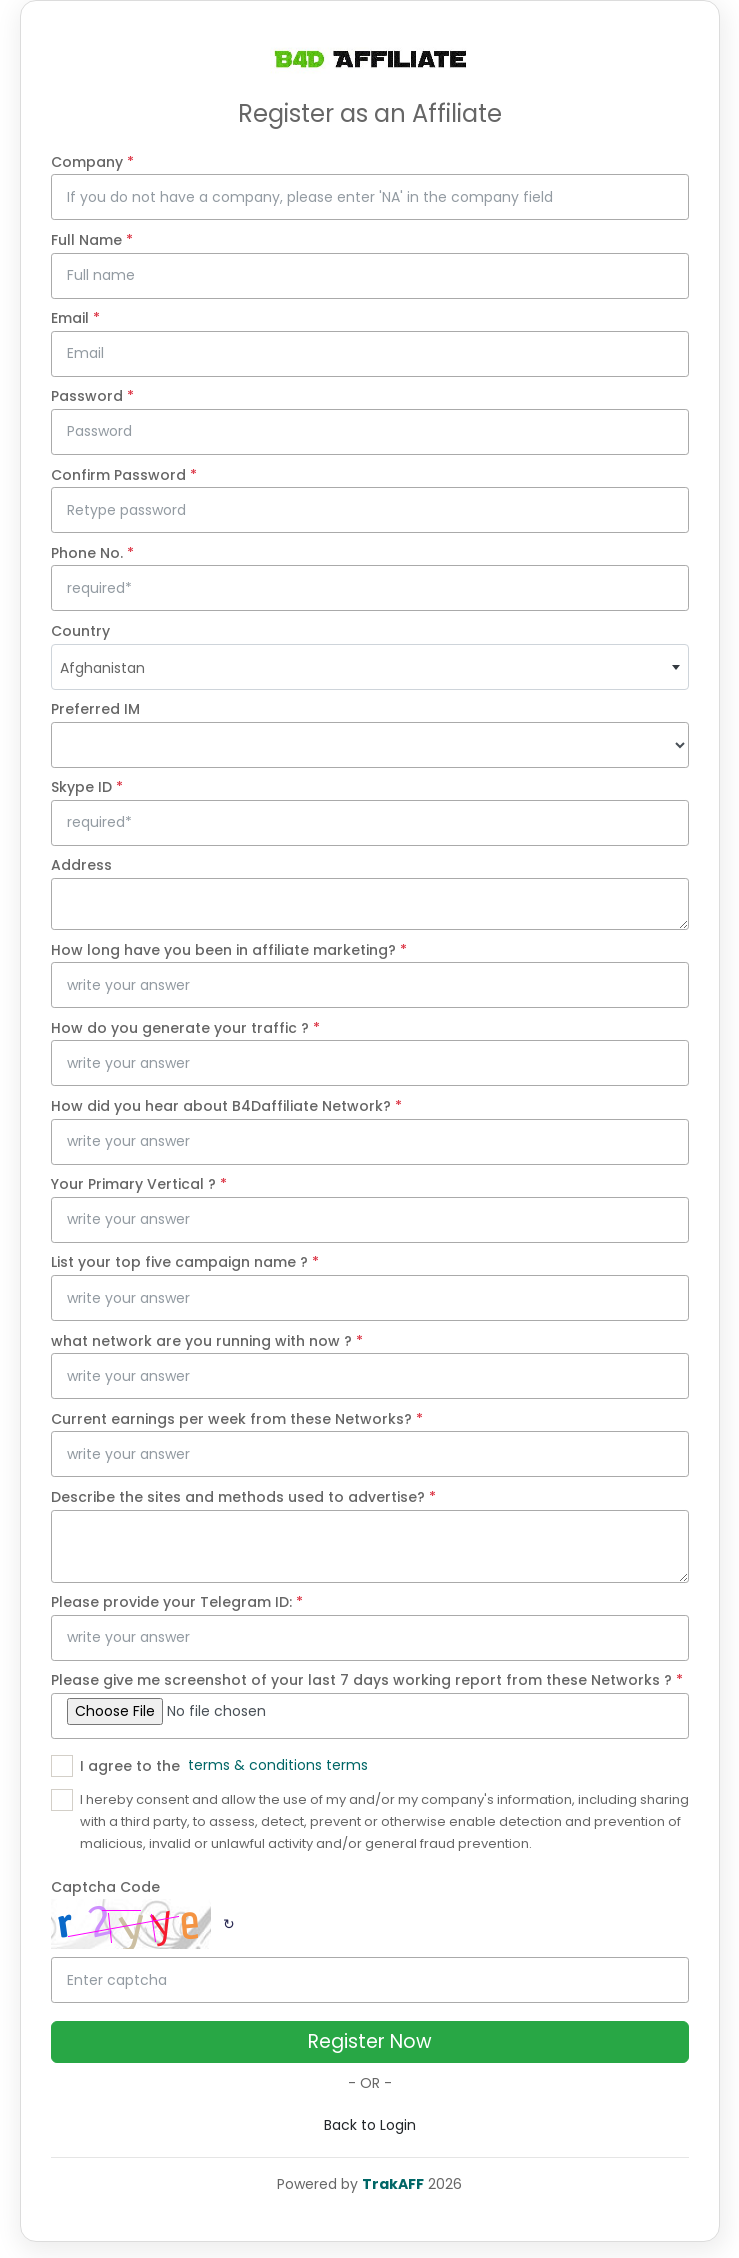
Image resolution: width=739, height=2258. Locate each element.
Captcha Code (105, 1887)
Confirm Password (124, 475)
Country (80, 631)
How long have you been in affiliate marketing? (229, 950)
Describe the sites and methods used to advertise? (243, 1497)
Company (92, 162)
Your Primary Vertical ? (139, 1184)
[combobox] (370, 667)
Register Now (370, 2041)
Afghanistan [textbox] (102, 668)
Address (81, 865)
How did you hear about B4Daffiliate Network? (226, 1106)
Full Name (92, 240)
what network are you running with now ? (207, 1341)
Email (75, 318)
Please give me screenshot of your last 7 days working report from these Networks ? (367, 1680)
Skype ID (87, 787)
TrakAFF (393, 2184)
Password (92, 396)
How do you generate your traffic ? (185, 1028)
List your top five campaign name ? (185, 1262)
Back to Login (370, 2125)
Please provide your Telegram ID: (177, 1602)
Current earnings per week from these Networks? (237, 1419)
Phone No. (92, 553)
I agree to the (130, 1766)
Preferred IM (95, 709)
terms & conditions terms (278, 1765)
